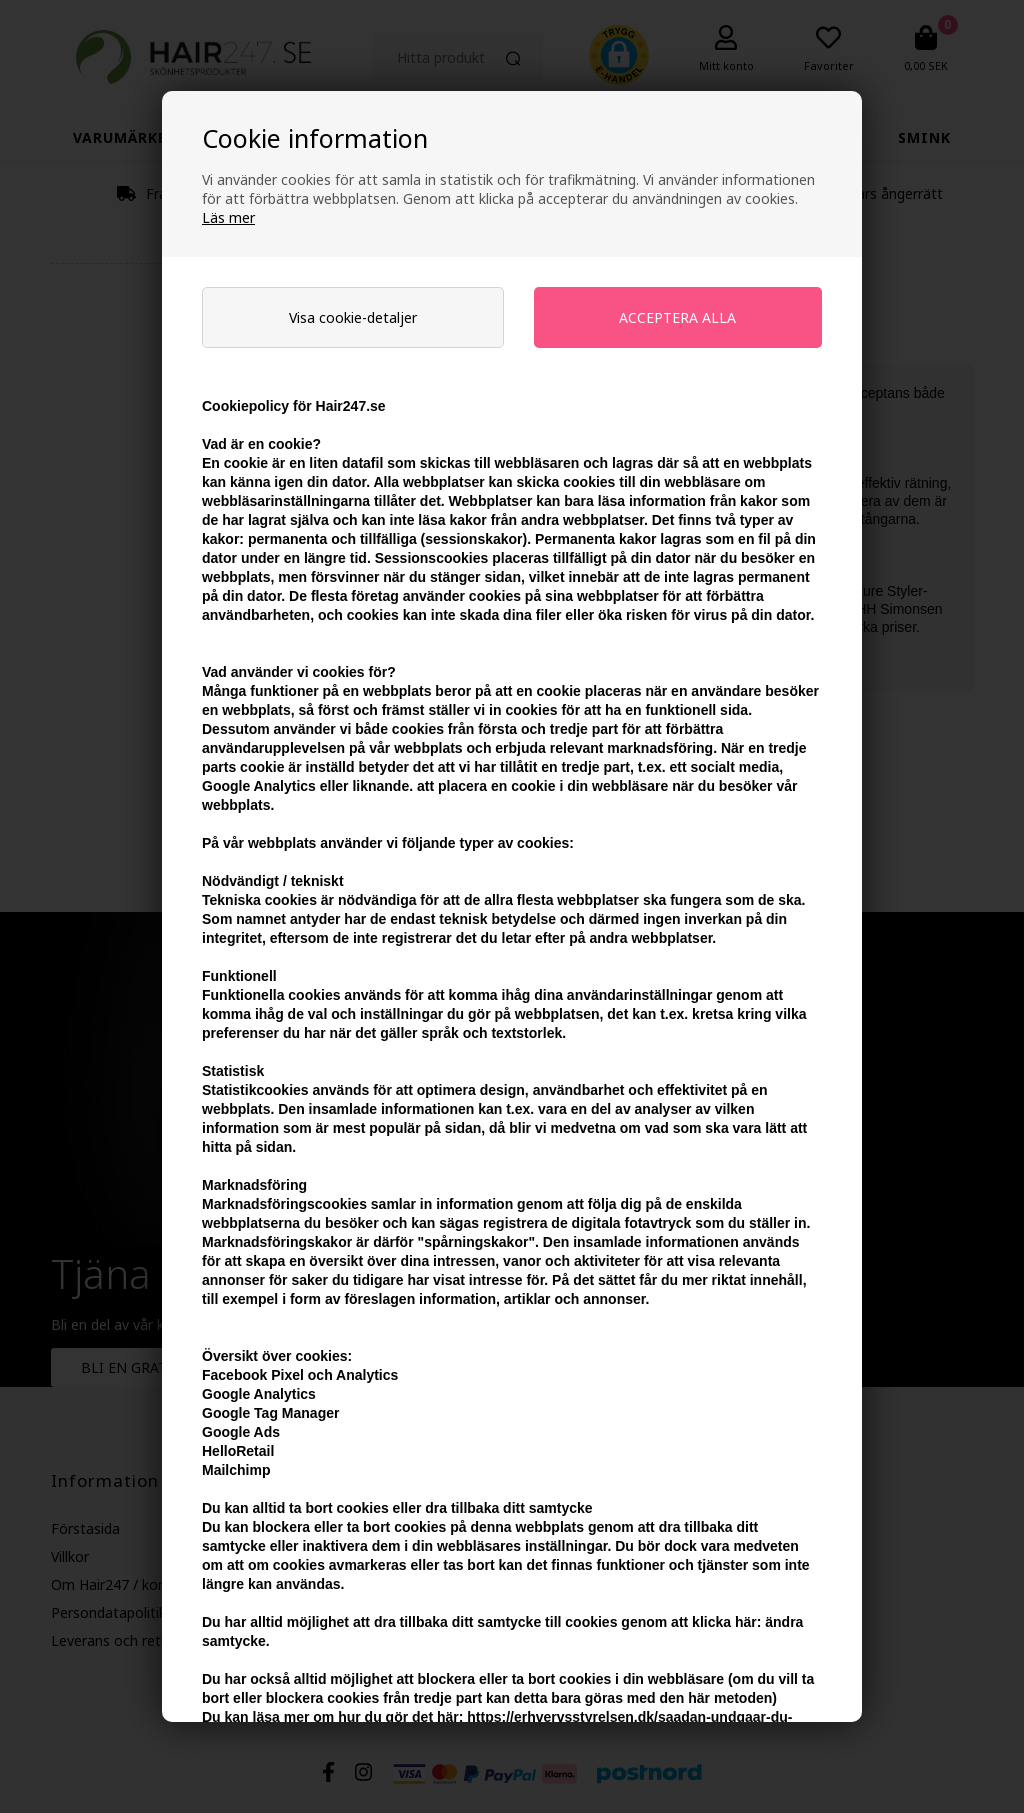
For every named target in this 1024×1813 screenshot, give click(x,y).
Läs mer (228, 217)
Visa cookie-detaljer (353, 317)
